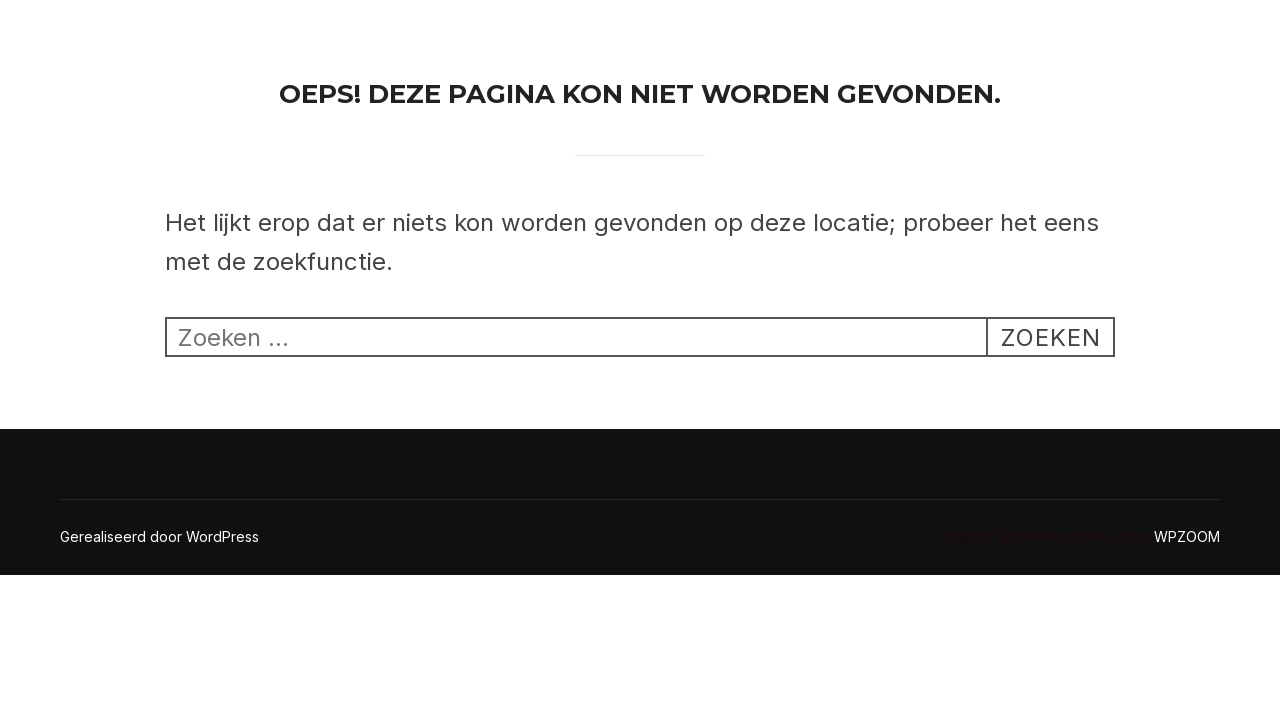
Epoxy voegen (1022, 36)
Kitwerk (1156, 36)
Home (782, 36)
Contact (886, 36)
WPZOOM (1187, 536)
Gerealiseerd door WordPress (159, 536)
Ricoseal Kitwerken (144, 36)
